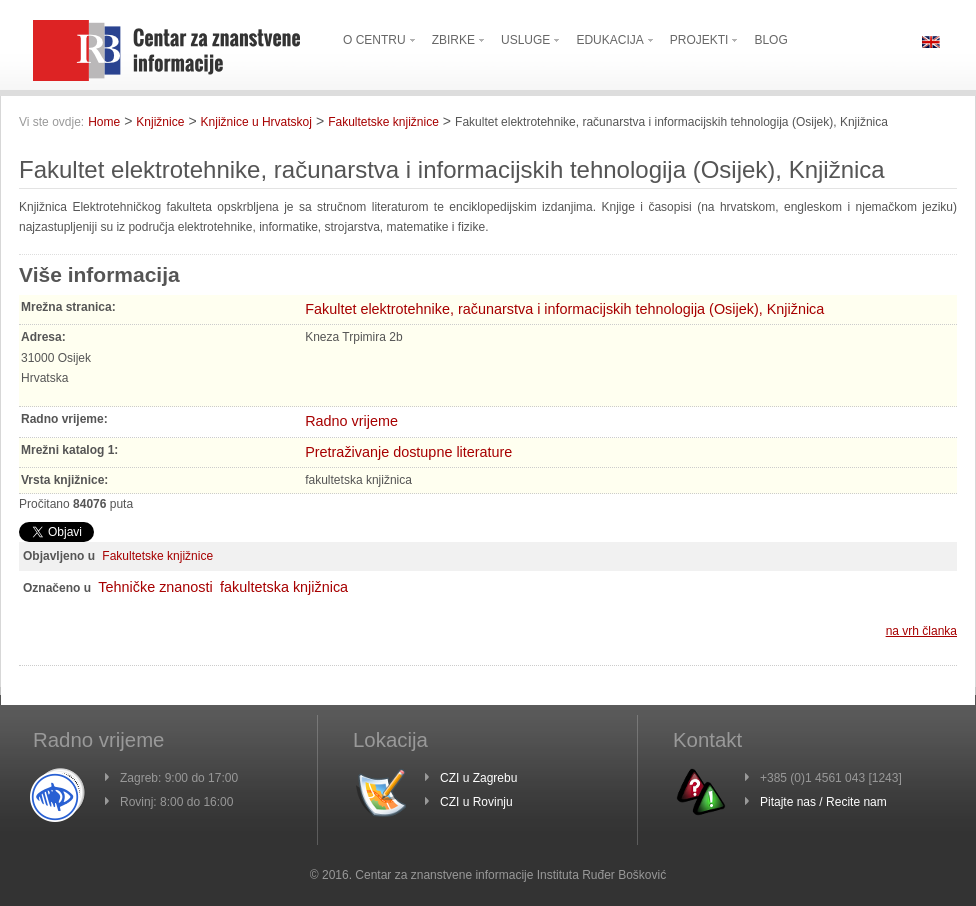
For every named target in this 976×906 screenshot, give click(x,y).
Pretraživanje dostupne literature (408, 452)
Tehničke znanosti (155, 587)
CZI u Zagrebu (478, 778)
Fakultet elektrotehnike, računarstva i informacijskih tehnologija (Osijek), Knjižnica (564, 309)
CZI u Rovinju (476, 802)
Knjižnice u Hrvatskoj (256, 122)
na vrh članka (921, 631)
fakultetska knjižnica (284, 587)
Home (104, 122)
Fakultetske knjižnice (383, 122)
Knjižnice (160, 122)
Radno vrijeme (351, 421)
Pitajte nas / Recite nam (823, 802)
